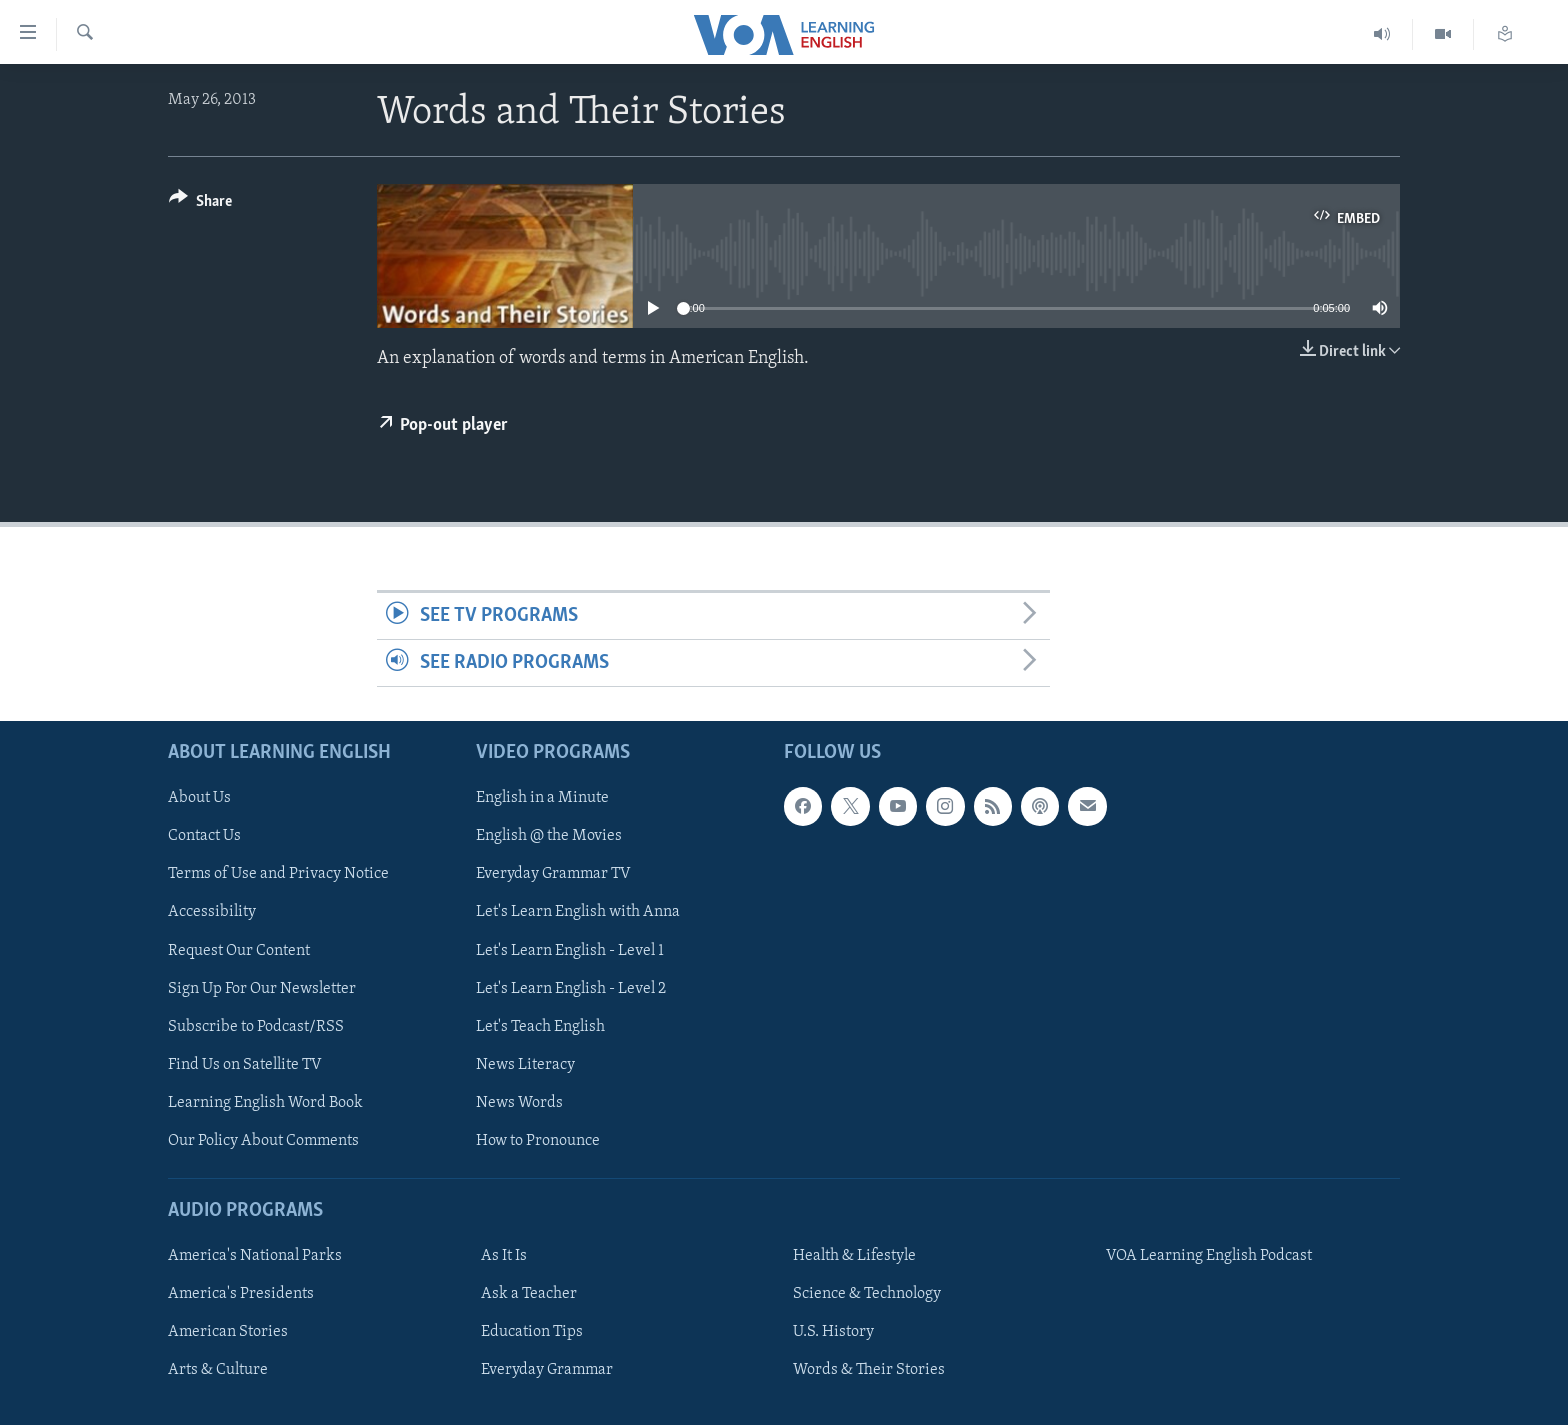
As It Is (504, 1257)
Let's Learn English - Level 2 (571, 989)
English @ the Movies (549, 837)
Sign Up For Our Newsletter (262, 989)
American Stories (228, 1333)
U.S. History (833, 1333)
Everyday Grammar (547, 1371)
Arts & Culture (218, 1371)
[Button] (200, 204)
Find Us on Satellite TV (245, 1065)
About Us (199, 799)
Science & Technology (867, 1295)
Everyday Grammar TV (553, 875)
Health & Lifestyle (854, 1257)
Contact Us (204, 837)
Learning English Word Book (265, 1103)
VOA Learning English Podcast (1209, 1257)
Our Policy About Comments (263, 1141)
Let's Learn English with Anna (578, 913)
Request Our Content (239, 951)
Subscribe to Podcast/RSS (256, 1027)
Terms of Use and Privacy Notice (278, 875)
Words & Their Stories (869, 1371)
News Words (519, 1103)
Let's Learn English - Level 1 (570, 951)
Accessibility (212, 913)
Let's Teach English (540, 1027)
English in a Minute (542, 799)
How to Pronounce (538, 1141)
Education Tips (532, 1333)
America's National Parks (255, 1257)
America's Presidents (241, 1295)
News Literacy (525, 1065)
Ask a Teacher (529, 1295)
